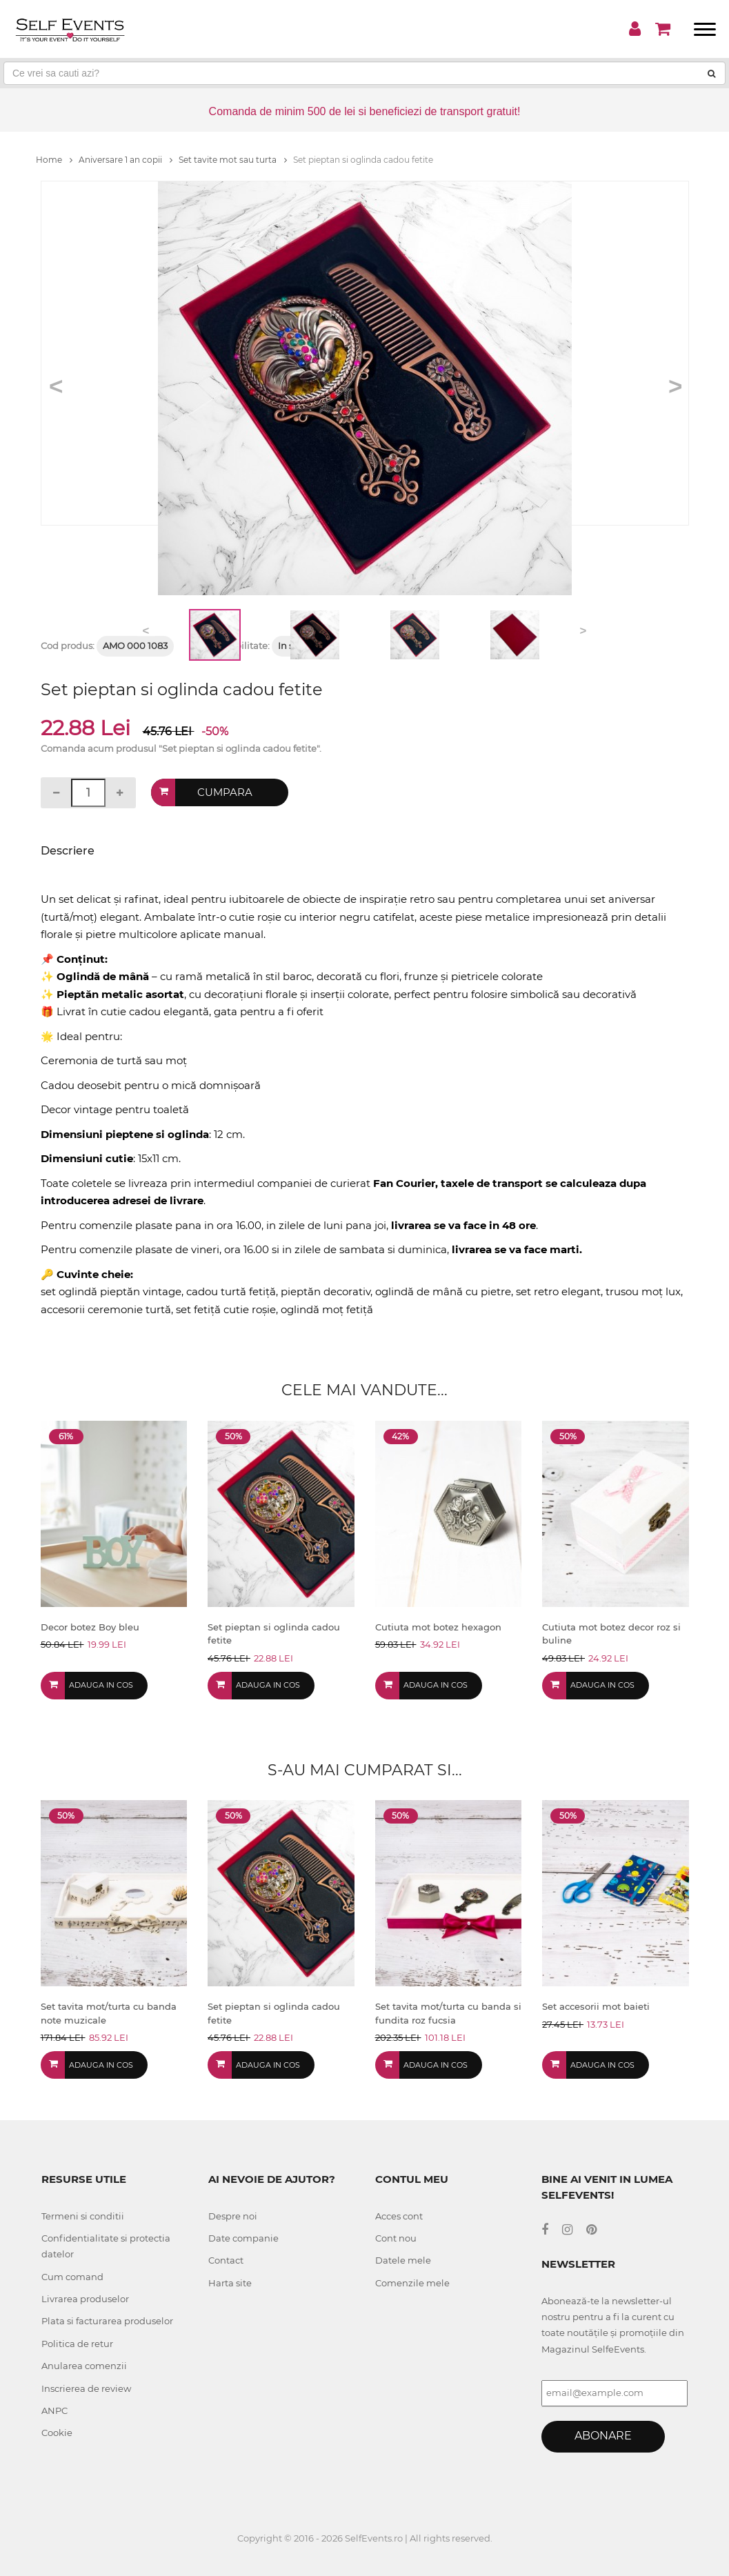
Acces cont (399, 2215)
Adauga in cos (101, 1685)
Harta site (230, 2282)
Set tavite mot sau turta (233, 159)
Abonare (603, 2435)
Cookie (56, 2432)
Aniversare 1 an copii (125, 159)
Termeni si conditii (82, 2215)
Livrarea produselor (85, 2298)
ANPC (54, 2410)
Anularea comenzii (84, 2365)
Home (54, 159)
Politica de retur (77, 2343)
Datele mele (403, 2260)
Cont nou (396, 2238)
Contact (225, 2260)
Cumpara (224, 792)
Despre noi (232, 2215)
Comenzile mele (412, 2282)
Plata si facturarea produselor (107, 2320)
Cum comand (72, 2276)
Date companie (243, 2238)
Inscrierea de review (86, 2388)
